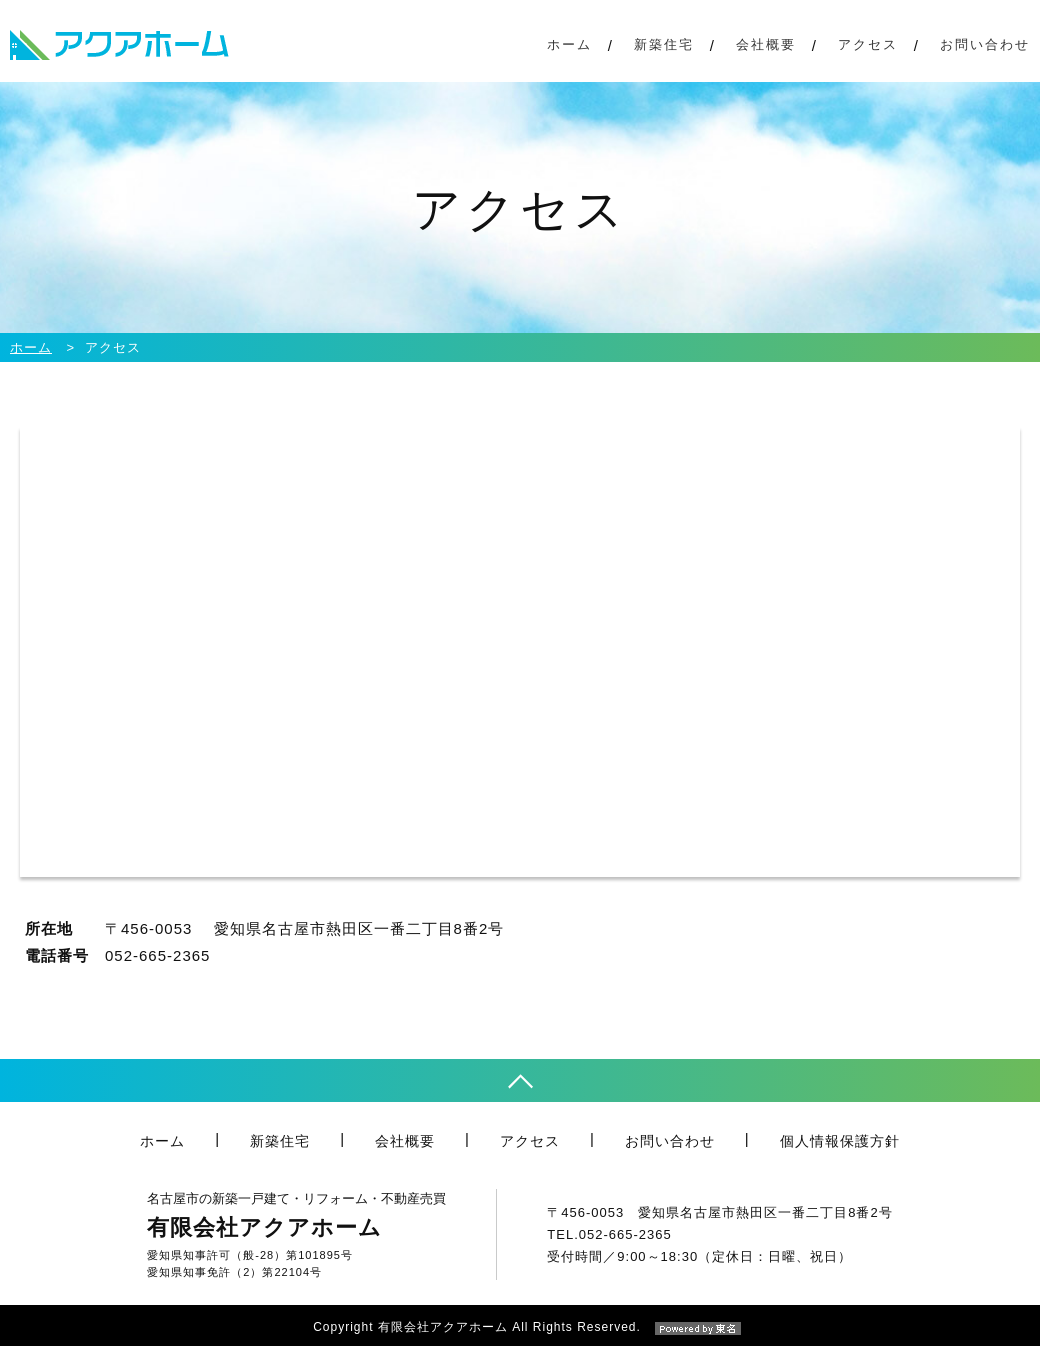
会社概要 (766, 44)
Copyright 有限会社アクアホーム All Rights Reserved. (520, 1327)
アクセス (868, 44)
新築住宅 (664, 44)
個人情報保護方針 (840, 1141)
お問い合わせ (985, 44)
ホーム (569, 44)
